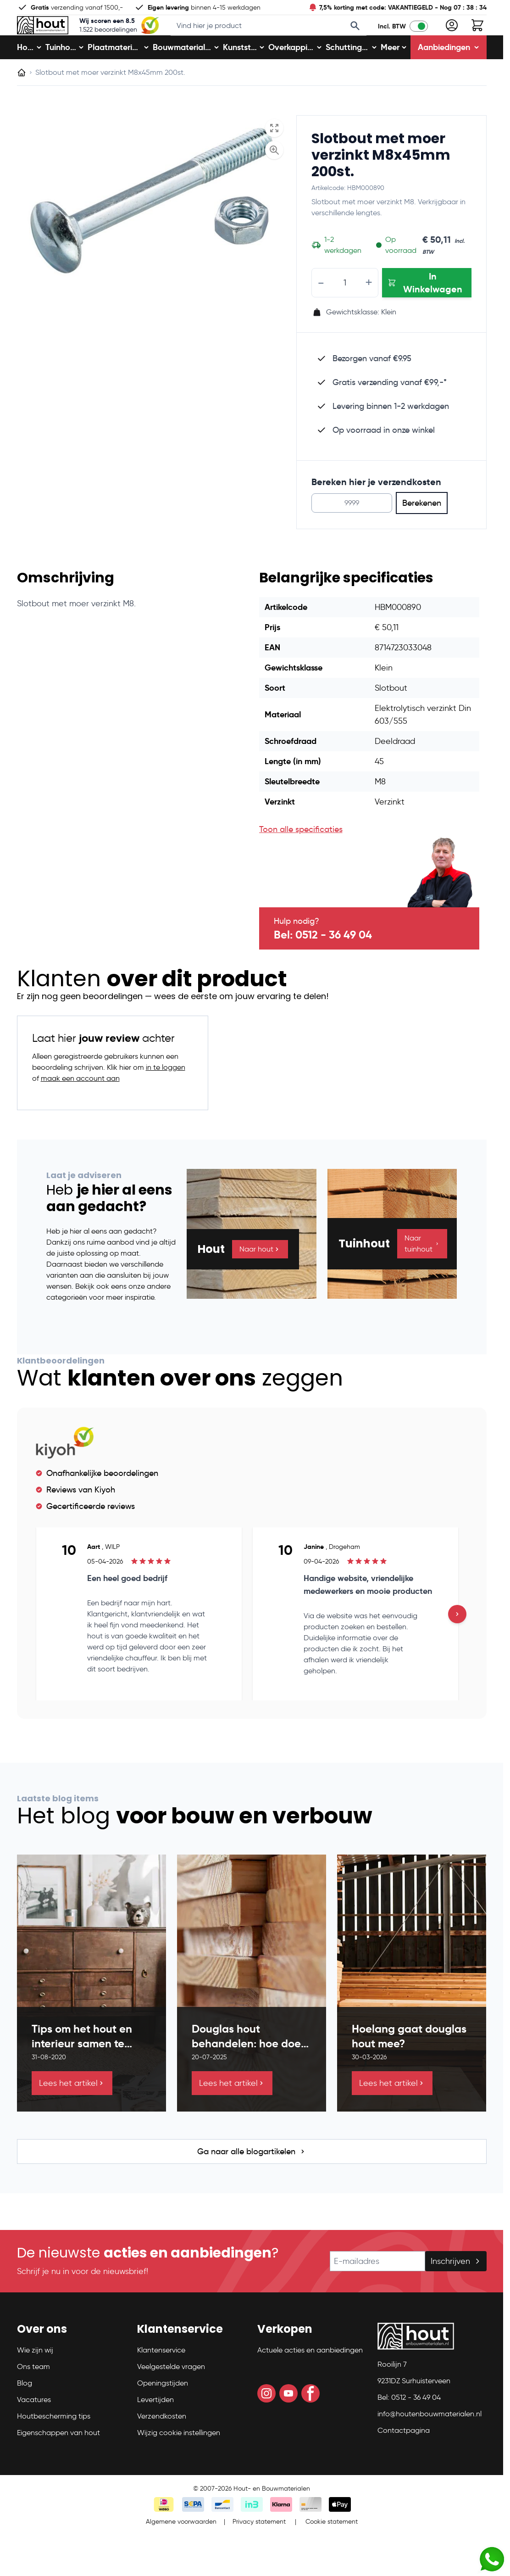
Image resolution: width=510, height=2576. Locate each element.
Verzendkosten (161, 2445)
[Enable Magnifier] (274, 179)
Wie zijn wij (35, 2379)
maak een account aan (80, 1107)
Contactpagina (403, 2459)
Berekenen (421, 532)
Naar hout (260, 1278)
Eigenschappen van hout (58, 2462)
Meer (394, 76)
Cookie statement (331, 2551)
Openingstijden (162, 2412)
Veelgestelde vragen (171, 2396)
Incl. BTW (392, 41)
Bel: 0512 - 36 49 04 (323, 964)
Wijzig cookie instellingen (178, 2462)
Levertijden (155, 2429)
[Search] (354, 40)
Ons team (33, 2396)
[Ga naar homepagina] (21, 101)
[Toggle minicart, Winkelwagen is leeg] (477, 40)
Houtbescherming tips (53, 2445)
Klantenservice (161, 2379)
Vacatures (34, 2429)
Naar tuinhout (422, 1272)
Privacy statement (259, 2551)
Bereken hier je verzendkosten (376, 511)
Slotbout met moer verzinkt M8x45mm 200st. (380, 184)
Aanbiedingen (448, 76)
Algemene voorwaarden (181, 2551)
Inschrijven (456, 2290)
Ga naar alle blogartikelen (251, 2181)
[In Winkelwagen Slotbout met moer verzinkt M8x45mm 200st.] (426, 312)
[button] (71, 2362)
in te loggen (165, 1096)
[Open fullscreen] (274, 157)
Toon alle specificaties (301, 859)
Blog (24, 2412)
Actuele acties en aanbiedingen (310, 2379)
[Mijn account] (452, 40)
